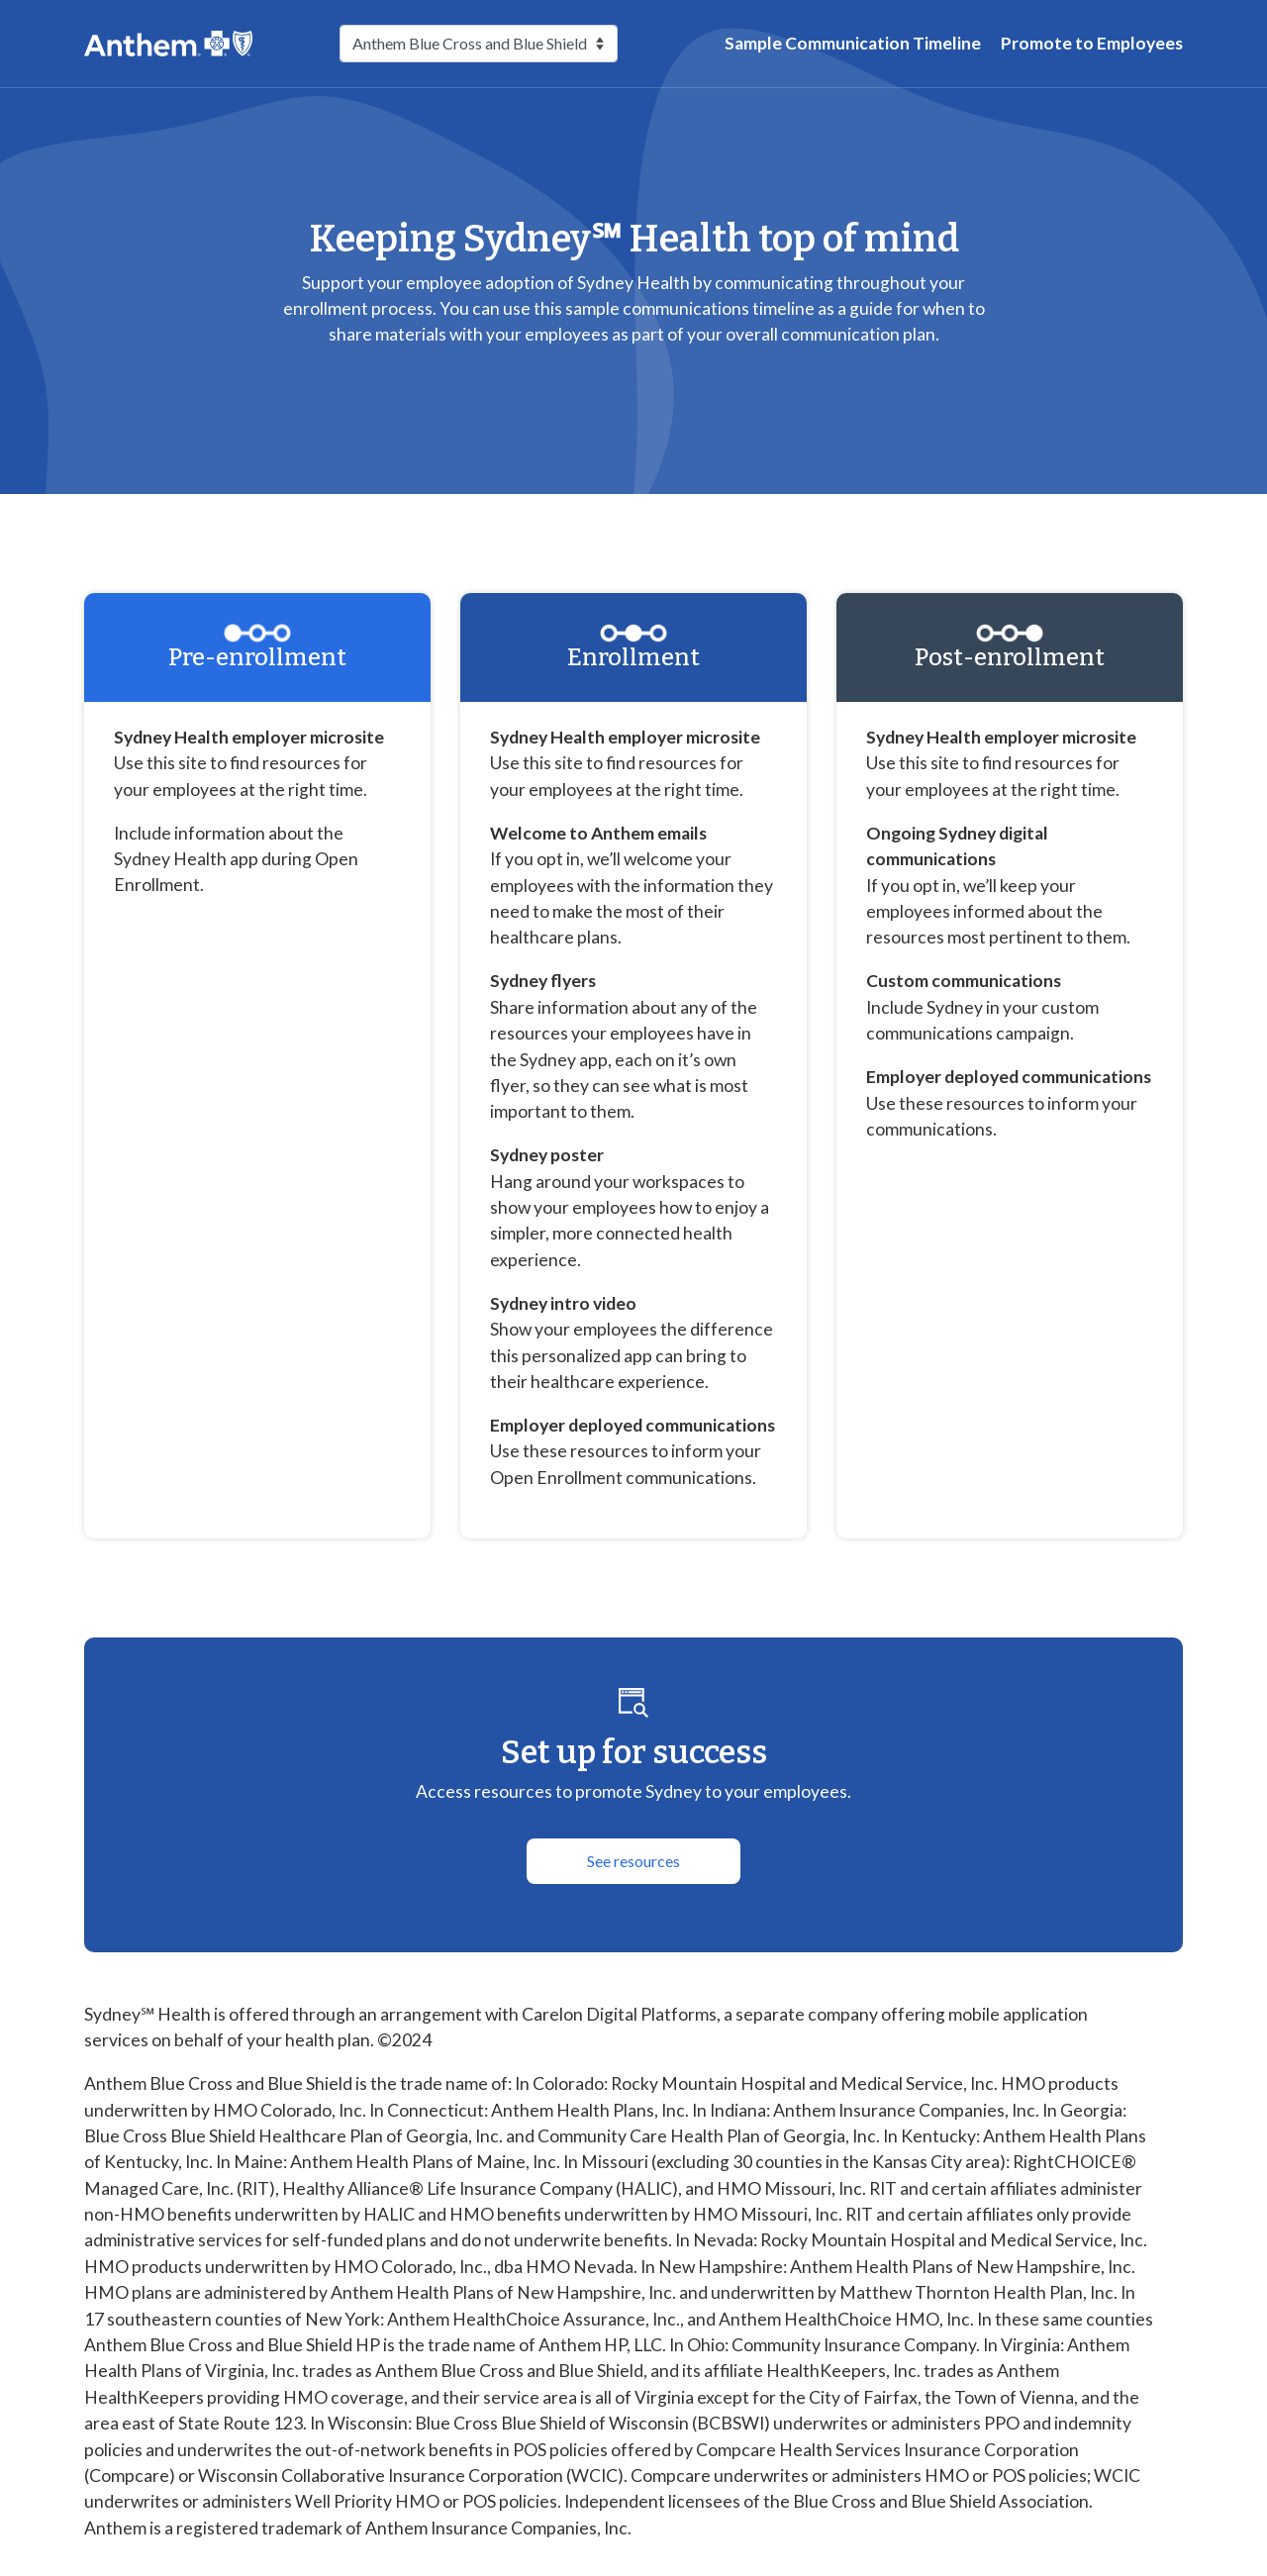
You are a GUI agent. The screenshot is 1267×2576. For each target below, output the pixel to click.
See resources (633, 1860)
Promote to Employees (1092, 43)
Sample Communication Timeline (853, 43)
